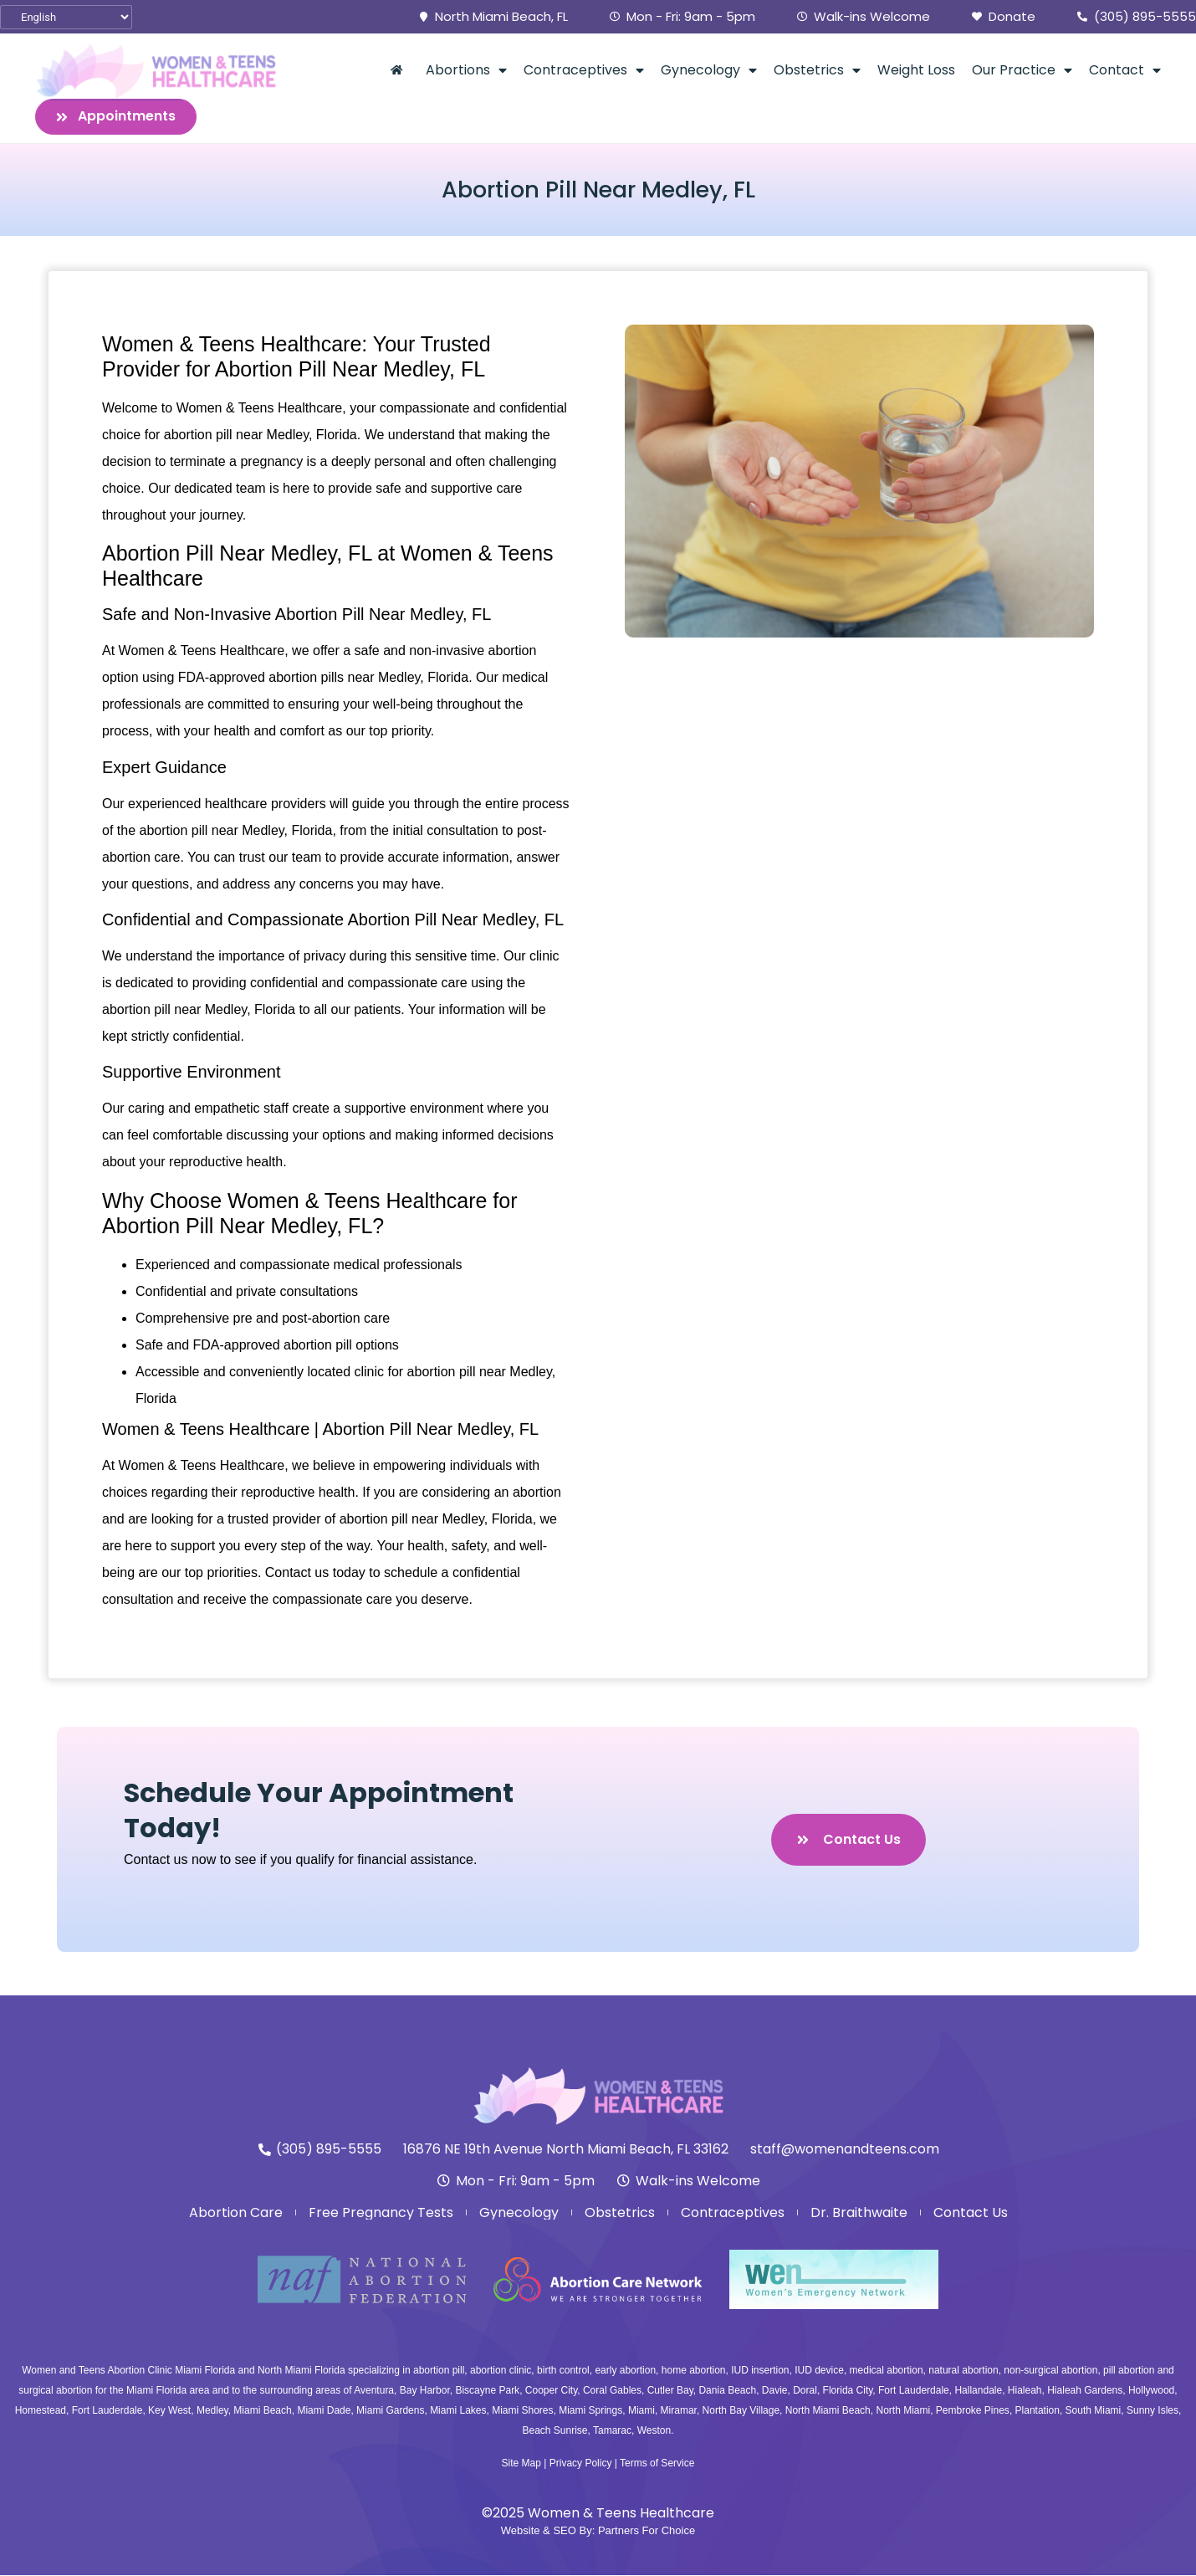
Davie (775, 2391)
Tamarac (612, 2431)
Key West (169, 2411)
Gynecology (709, 69)
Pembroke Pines (972, 2411)
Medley (212, 2411)
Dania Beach (727, 2391)
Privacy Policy (580, 2463)
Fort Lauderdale (913, 2391)
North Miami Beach (828, 2411)
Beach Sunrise (555, 2431)
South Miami (1094, 2411)
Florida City (848, 2391)
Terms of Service (657, 2463)
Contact (1125, 69)
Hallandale (978, 2391)
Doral (805, 2391)
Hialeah (1025, 2391)
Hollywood (1151, 2391)
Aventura (374, 2391)
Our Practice (1022, 69)
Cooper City (551, 2391)
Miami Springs (590, 2411)
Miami (641, 2411)
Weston (654, 2431)
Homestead (40, 2411)
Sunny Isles (1152, 2411)
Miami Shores (522, 2411)
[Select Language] (66, 17)
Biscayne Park (487, 2391)
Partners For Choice (646, 2530)
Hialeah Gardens (1084, 2391)
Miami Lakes (458, 2411)
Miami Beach (262, 2411)
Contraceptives (584, 69)
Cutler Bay (670, 2391)
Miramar (679, 2411)
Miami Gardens (390, 2411)
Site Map (521, 2463)
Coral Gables (612, 2391)
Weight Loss (916, 69)
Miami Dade (323, 2411)
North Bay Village (741, 2411)
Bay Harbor (425, 2391)
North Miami (903, 2411)
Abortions (466, 69)
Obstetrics (817, 69)
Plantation (1037, 2411)
